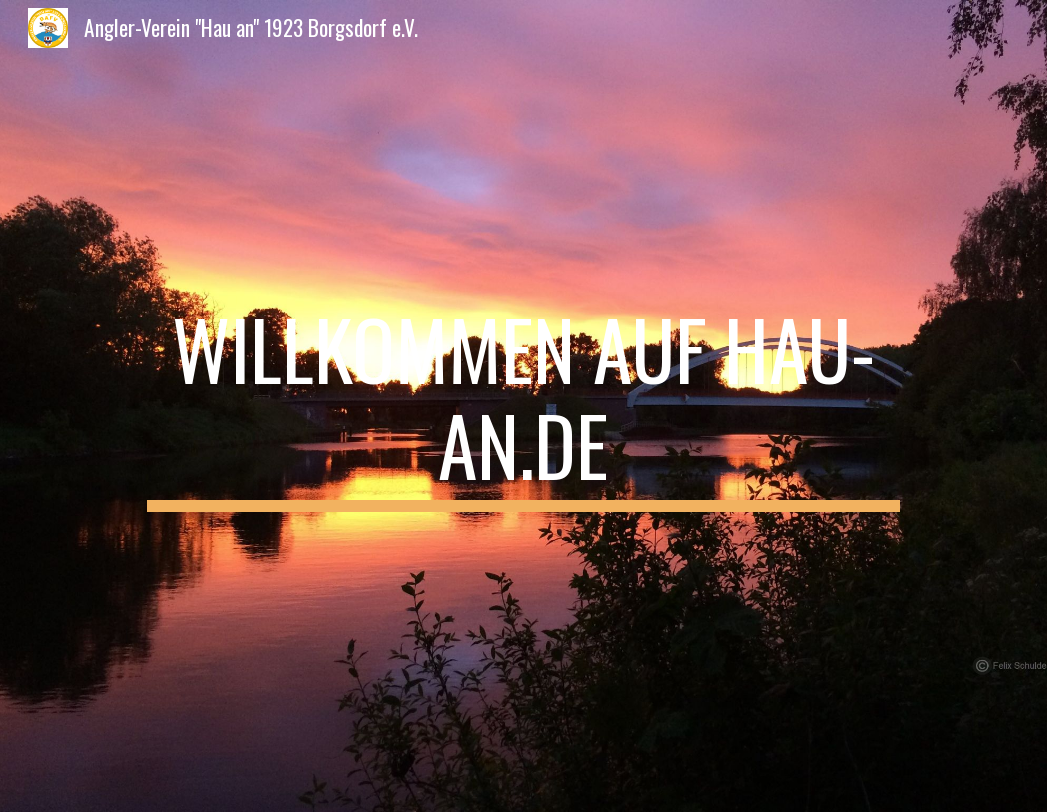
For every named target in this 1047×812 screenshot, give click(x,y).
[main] (523, 406)
